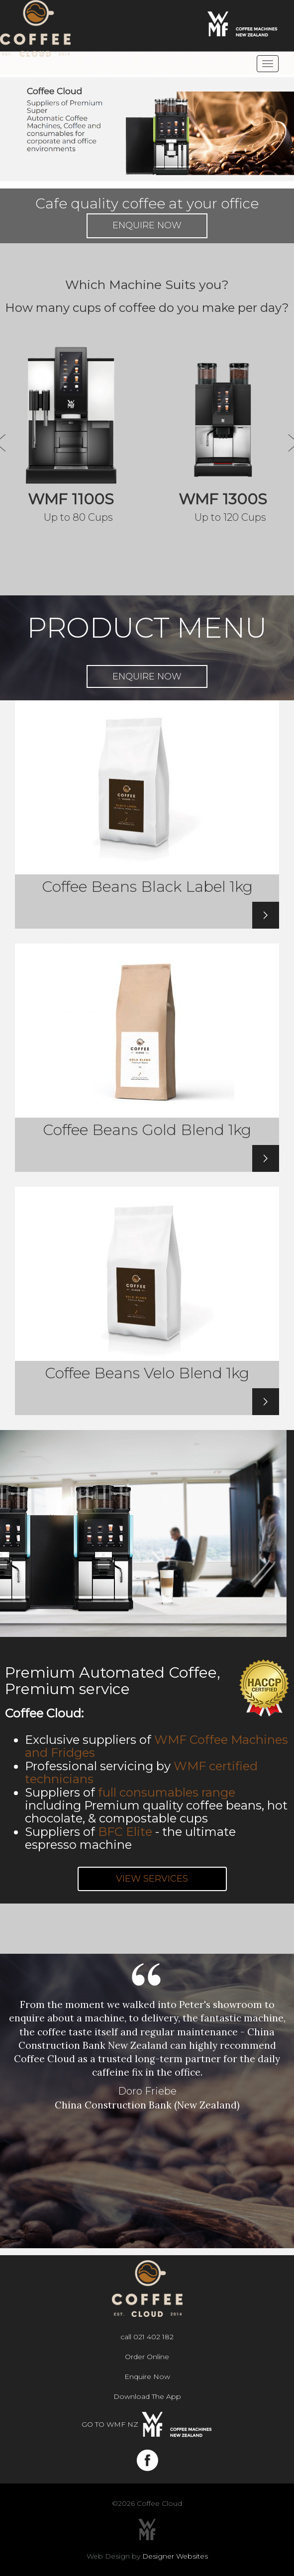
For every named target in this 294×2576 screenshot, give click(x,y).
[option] (147, 2034)
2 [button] (147, 2241)
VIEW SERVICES (152, 1878)
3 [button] (162, 2241)
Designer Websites (175, 2556)
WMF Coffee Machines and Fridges (156, 1746)
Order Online (147, 2356)
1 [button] (132, 2241)
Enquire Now (147, 225)
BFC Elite (125, 1831)
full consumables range (166, 1792)
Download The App (147, 2396)
